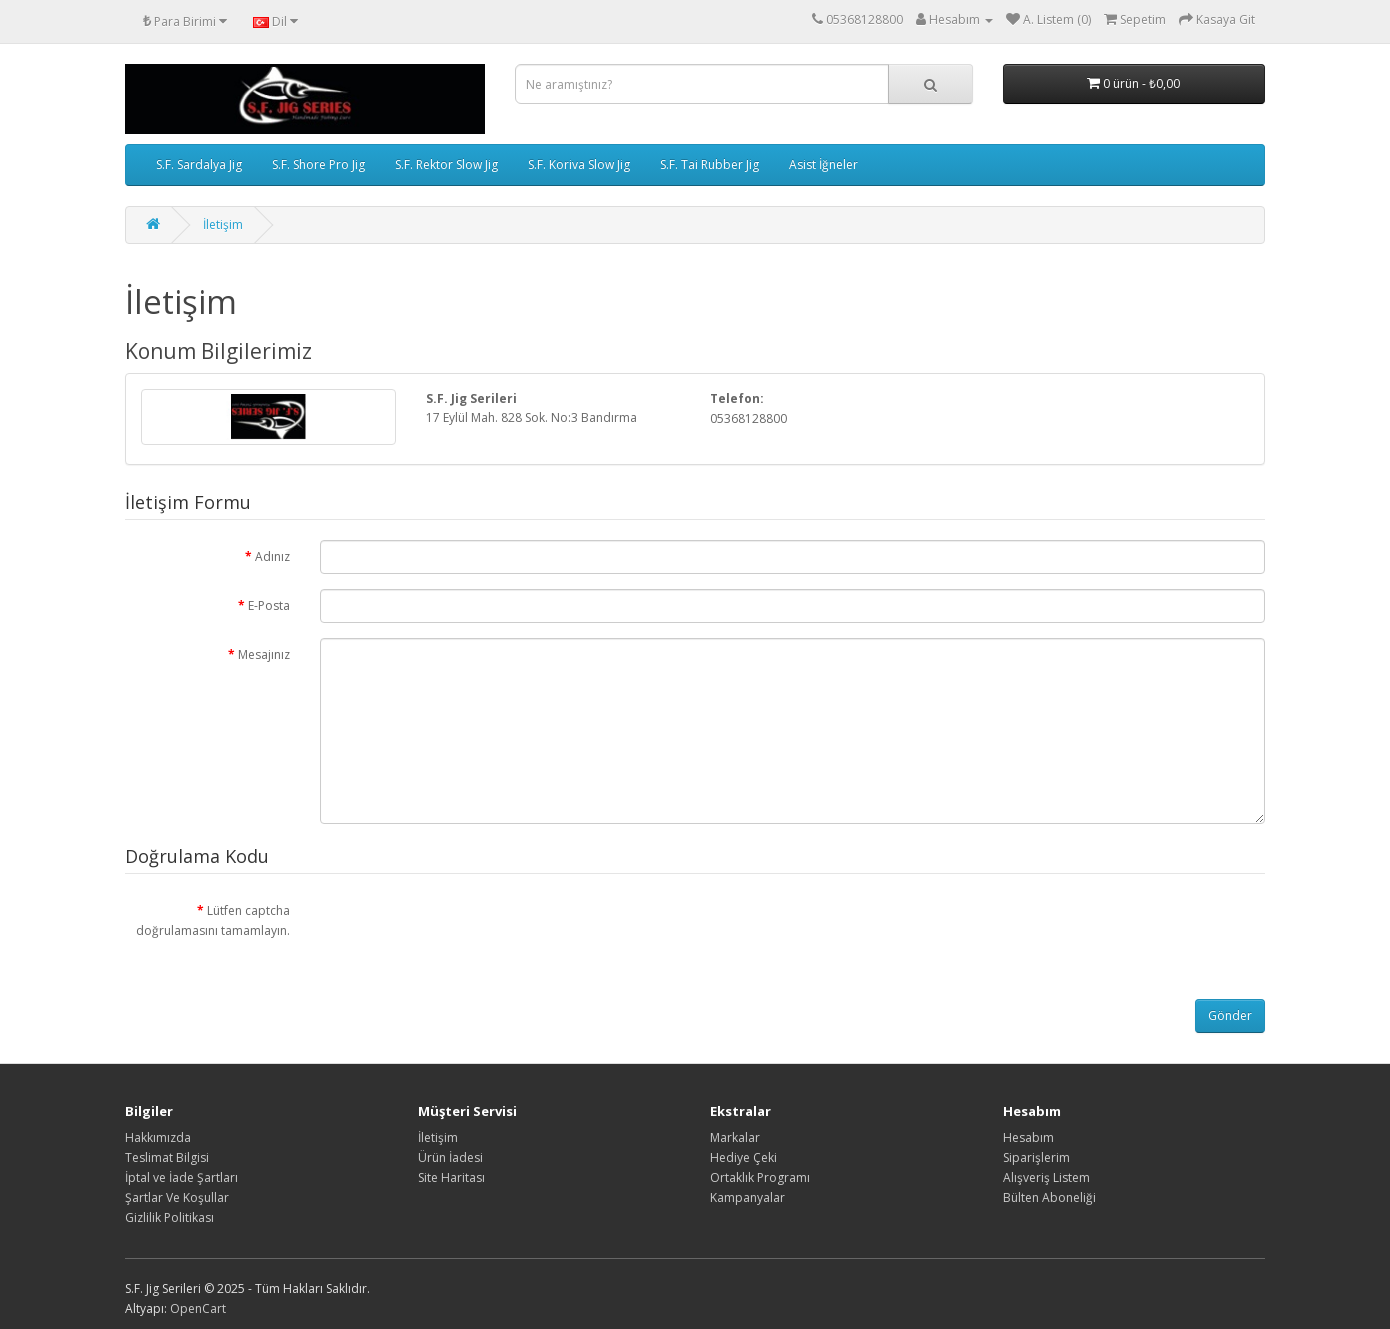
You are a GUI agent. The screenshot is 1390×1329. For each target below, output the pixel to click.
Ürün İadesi (450, 1157)
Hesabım (1028, 1137)
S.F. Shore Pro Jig (318, 164)
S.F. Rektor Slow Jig (446, 164)
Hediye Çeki (743, 1157)
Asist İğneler (823, 164)
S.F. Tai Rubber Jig (709, 164)
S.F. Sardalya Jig (199, 164)
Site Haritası (451, 1177)
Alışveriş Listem (1046, 1177)
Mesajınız (264, 654)
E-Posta (269, 605)
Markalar (735, 1137)
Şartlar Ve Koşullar (177, 1197)
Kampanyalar (747, 1197)
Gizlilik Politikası (169, 1217)
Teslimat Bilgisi (167, 1157)
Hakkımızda (158, 1137)
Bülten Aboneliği (1049, 1197)
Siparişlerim (1036, 1157)
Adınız (272, 556)
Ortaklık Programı (760, 1177)
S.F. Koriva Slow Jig (579, 164)
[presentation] (472, 933)
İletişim (223, 224)
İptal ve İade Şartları (181, 1177)
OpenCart (198, 1308)
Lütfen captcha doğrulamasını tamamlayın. (213, 920)
